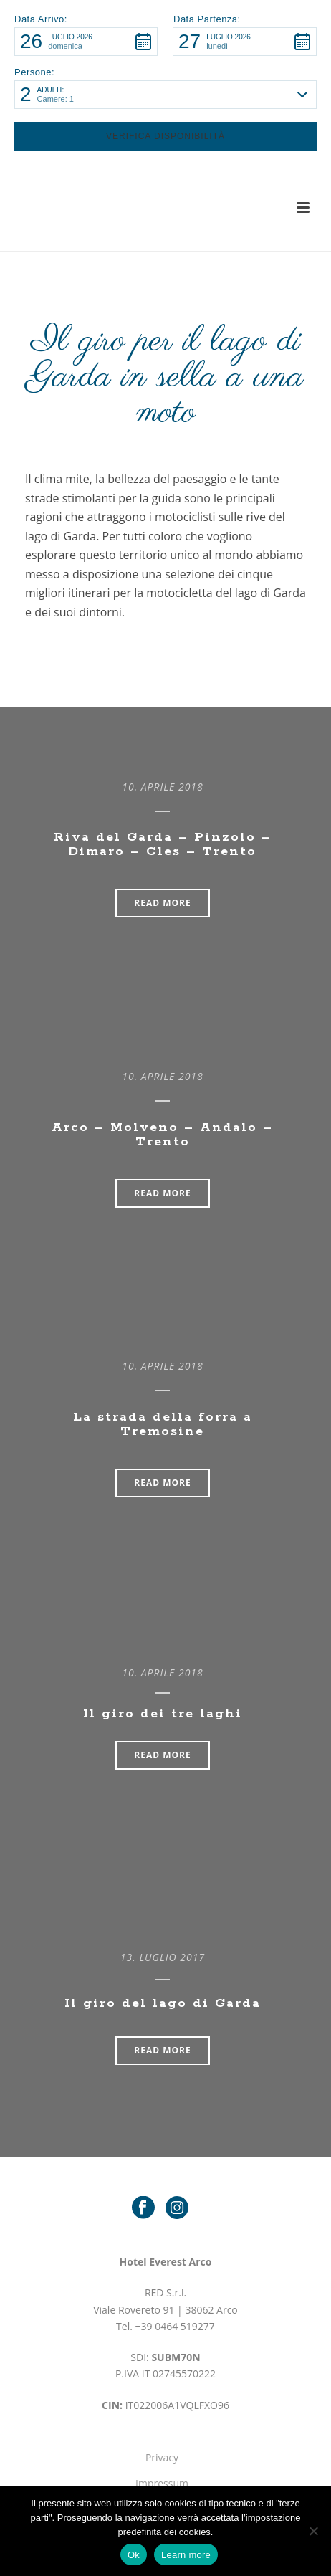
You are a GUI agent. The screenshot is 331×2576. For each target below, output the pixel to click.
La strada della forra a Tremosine (162, 1424)
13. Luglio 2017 (162, 1957)
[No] (313, 2531)
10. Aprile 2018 (162, 786)
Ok (134, 2554)
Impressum (161, 2483)
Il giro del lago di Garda (162, 2003)
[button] (86, 41)
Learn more (186, 2554)
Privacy (161, 2457)
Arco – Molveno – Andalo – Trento (162, 1135)
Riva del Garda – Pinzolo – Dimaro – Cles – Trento (163, 844)
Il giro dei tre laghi (162, 1714)
